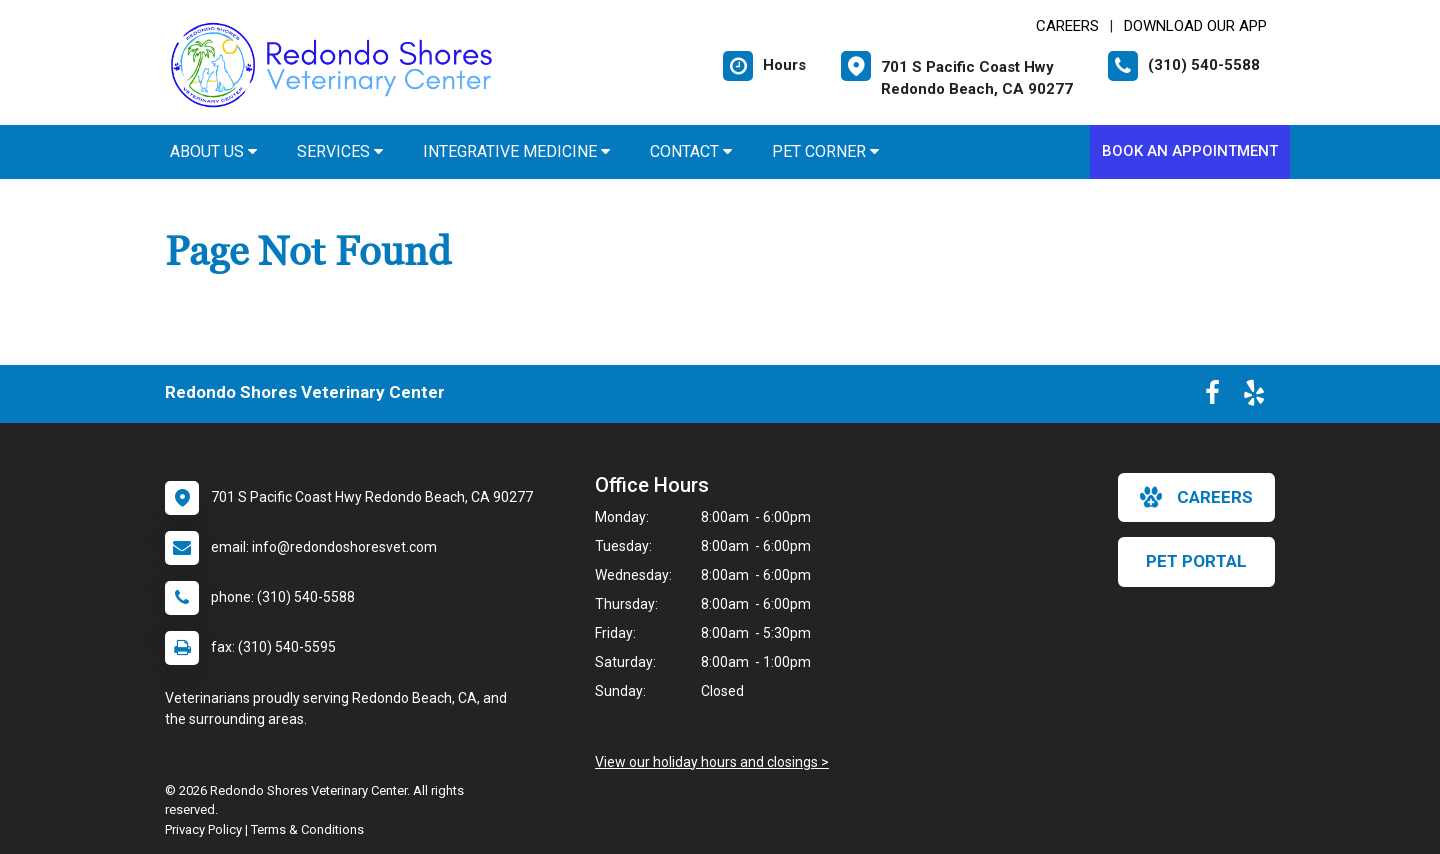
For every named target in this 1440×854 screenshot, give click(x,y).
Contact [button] (691, 151)
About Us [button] (213, 151)
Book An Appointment (1190, 151)
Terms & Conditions (307, 829)
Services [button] (340, 151)
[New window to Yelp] (1254, 397)
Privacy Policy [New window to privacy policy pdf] (203, 829)
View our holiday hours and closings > (712, 762)
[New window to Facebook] (1212, 397)
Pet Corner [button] (825, 151)
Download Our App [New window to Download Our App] (1195, 26)
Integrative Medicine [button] (516, 151)
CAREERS (1067, 26)
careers (1196, 497)
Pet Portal (1196, 561)
